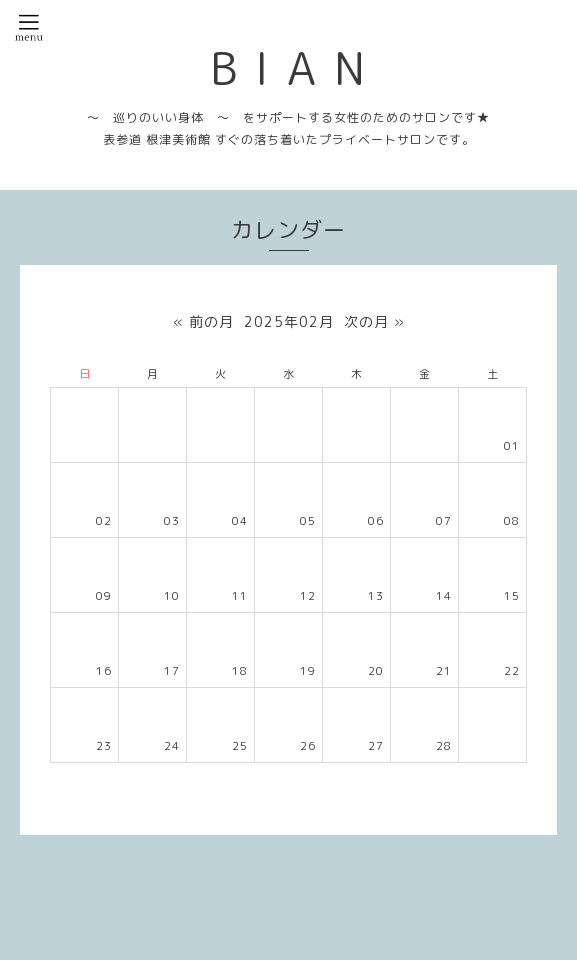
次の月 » (374, 321)
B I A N (289, 68)
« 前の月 (203, 321)
